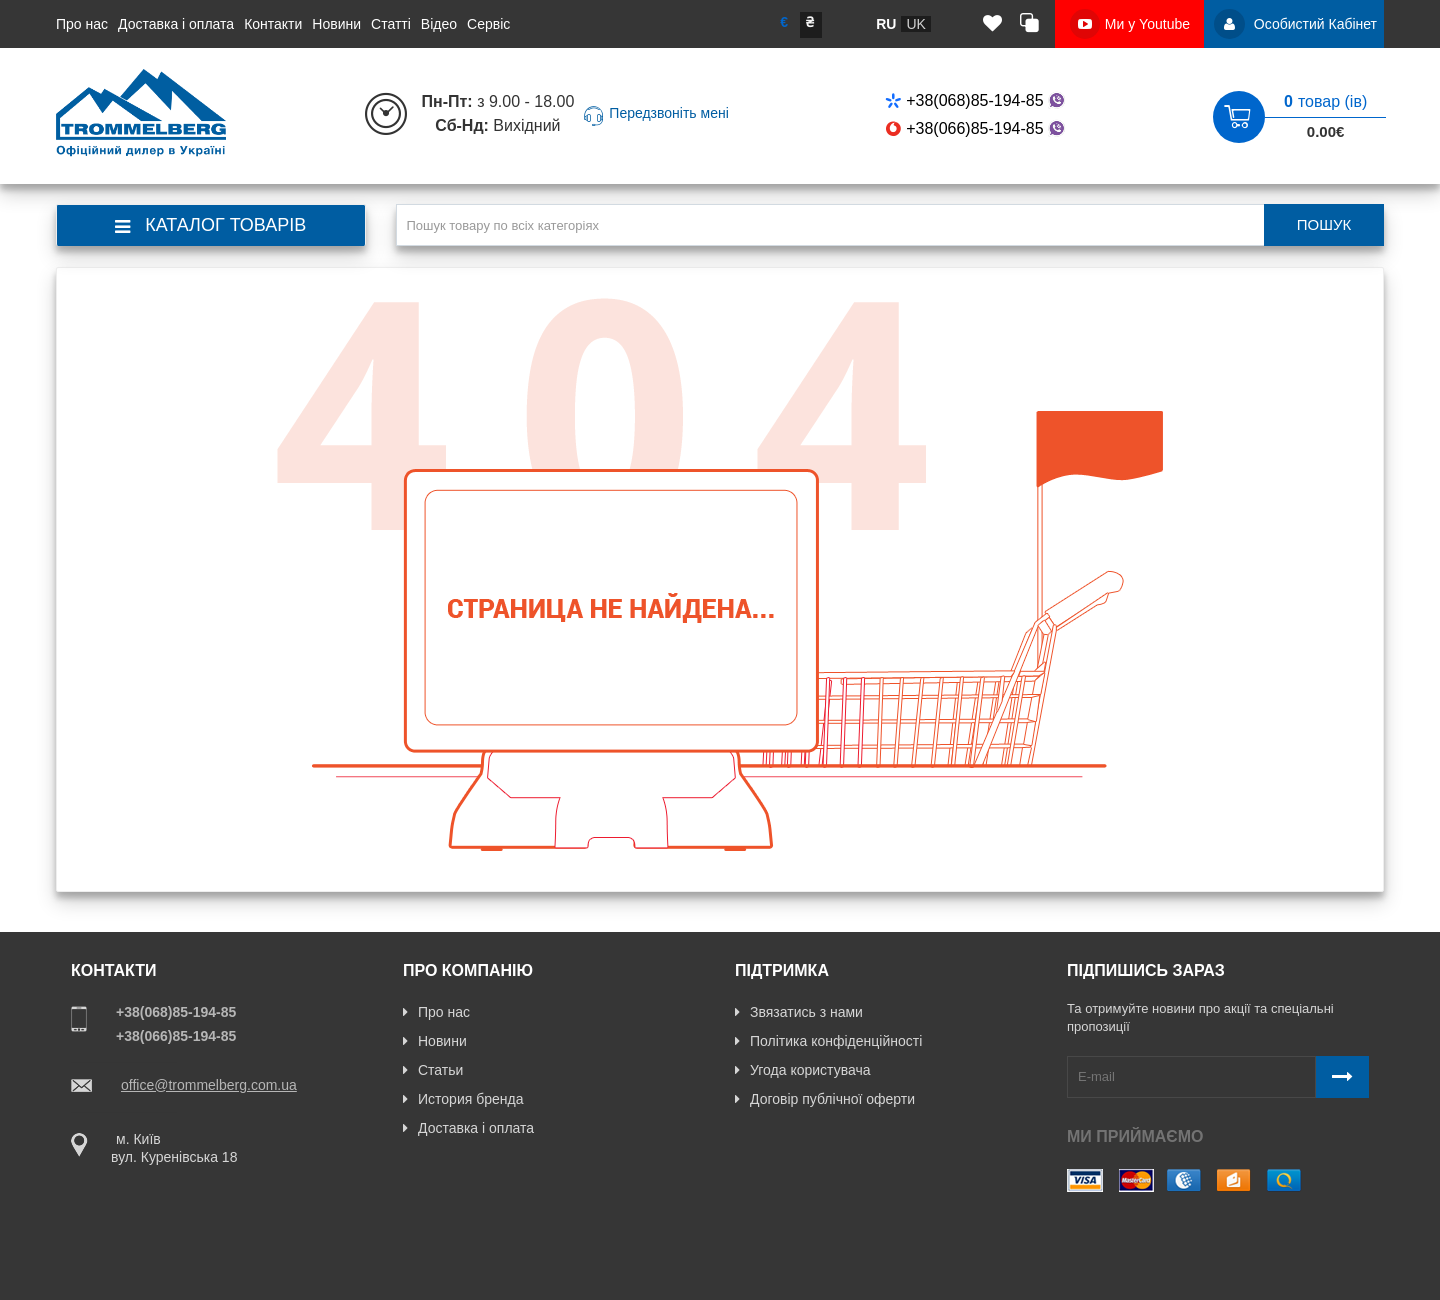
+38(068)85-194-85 (976, 100)
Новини (336, 24)
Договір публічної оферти (825, 1099)
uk (915, 24)
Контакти (273, 24)
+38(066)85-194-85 (976, 128)
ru (886, 24)
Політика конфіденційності (828, 1041)
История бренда (463, 1099)
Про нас (82, 24)
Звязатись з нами (799, 1012)
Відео (439, 24)
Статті (391, 24)
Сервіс (488, 24)
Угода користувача (802, 1070)
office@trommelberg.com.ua (209, 1085)
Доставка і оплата (176, 24)
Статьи (433, 1070)
